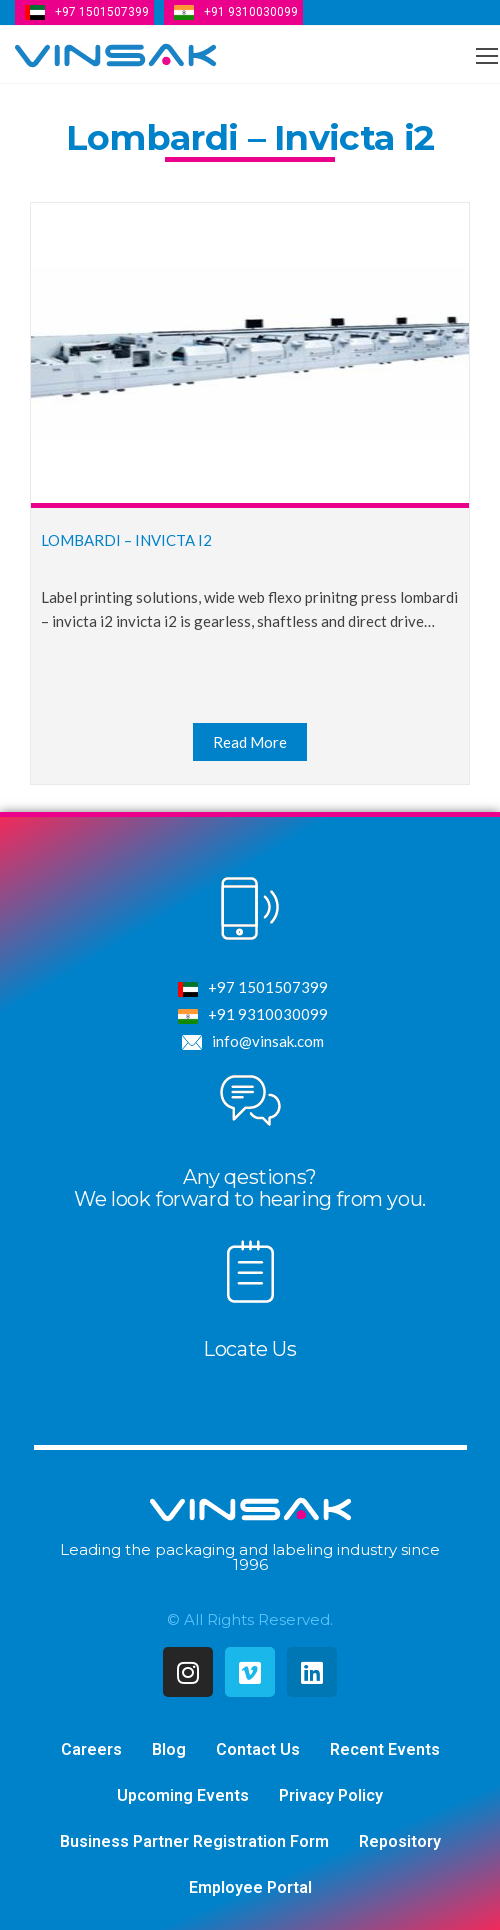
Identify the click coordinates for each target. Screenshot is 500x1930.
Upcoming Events (183, 1795)
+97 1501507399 (102, 12)
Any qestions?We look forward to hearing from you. (250, 1188)
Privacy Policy (331, 1795)
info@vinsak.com (250, 1042)
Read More (250, 742)
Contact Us (258, 1749)
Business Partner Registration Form (194, 1841)
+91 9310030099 (251, 12)
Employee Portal (250, 1887)
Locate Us (249, 1349)
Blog (169, 1749)
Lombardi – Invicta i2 (126, 540)
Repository (400, 1841)
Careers (91, 1749)
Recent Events (385, 1749)
